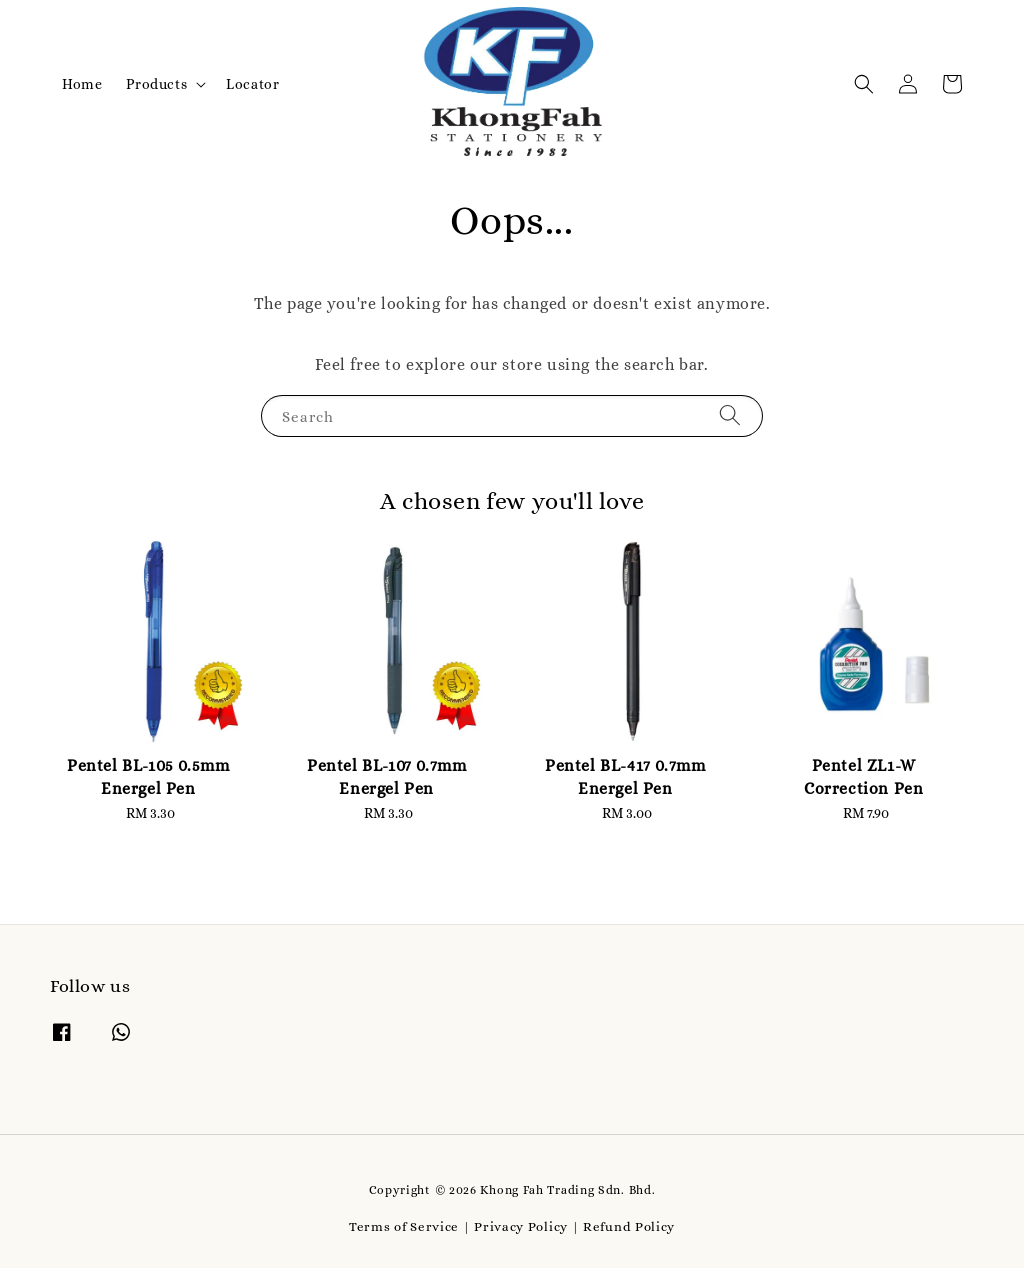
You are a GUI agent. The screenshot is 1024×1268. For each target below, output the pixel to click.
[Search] (730, 415)
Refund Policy (629, 1226)
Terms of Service (404, 1226)
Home (82, 84)
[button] (864, 84)
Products (156, 84)
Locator (252, 84)
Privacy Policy (521, 1226)
